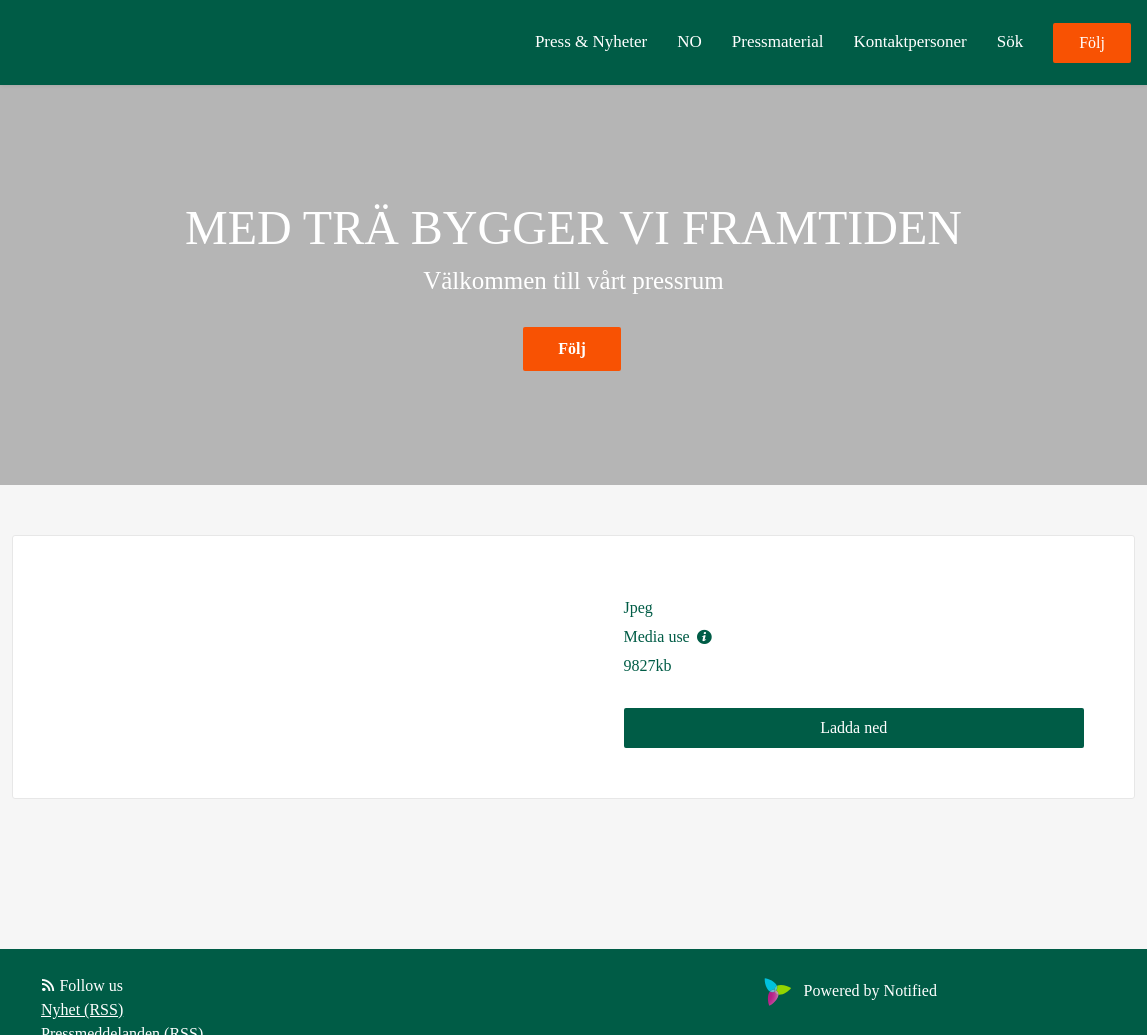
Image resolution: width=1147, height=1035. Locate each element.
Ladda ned (853, 727)
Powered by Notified (848, 990)
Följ (1092, 42)
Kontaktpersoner (909, 41)
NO (689, 41)
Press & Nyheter (591, 41)
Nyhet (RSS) (82, 1009)
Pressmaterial (778, 41)
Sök (1010, 41)
